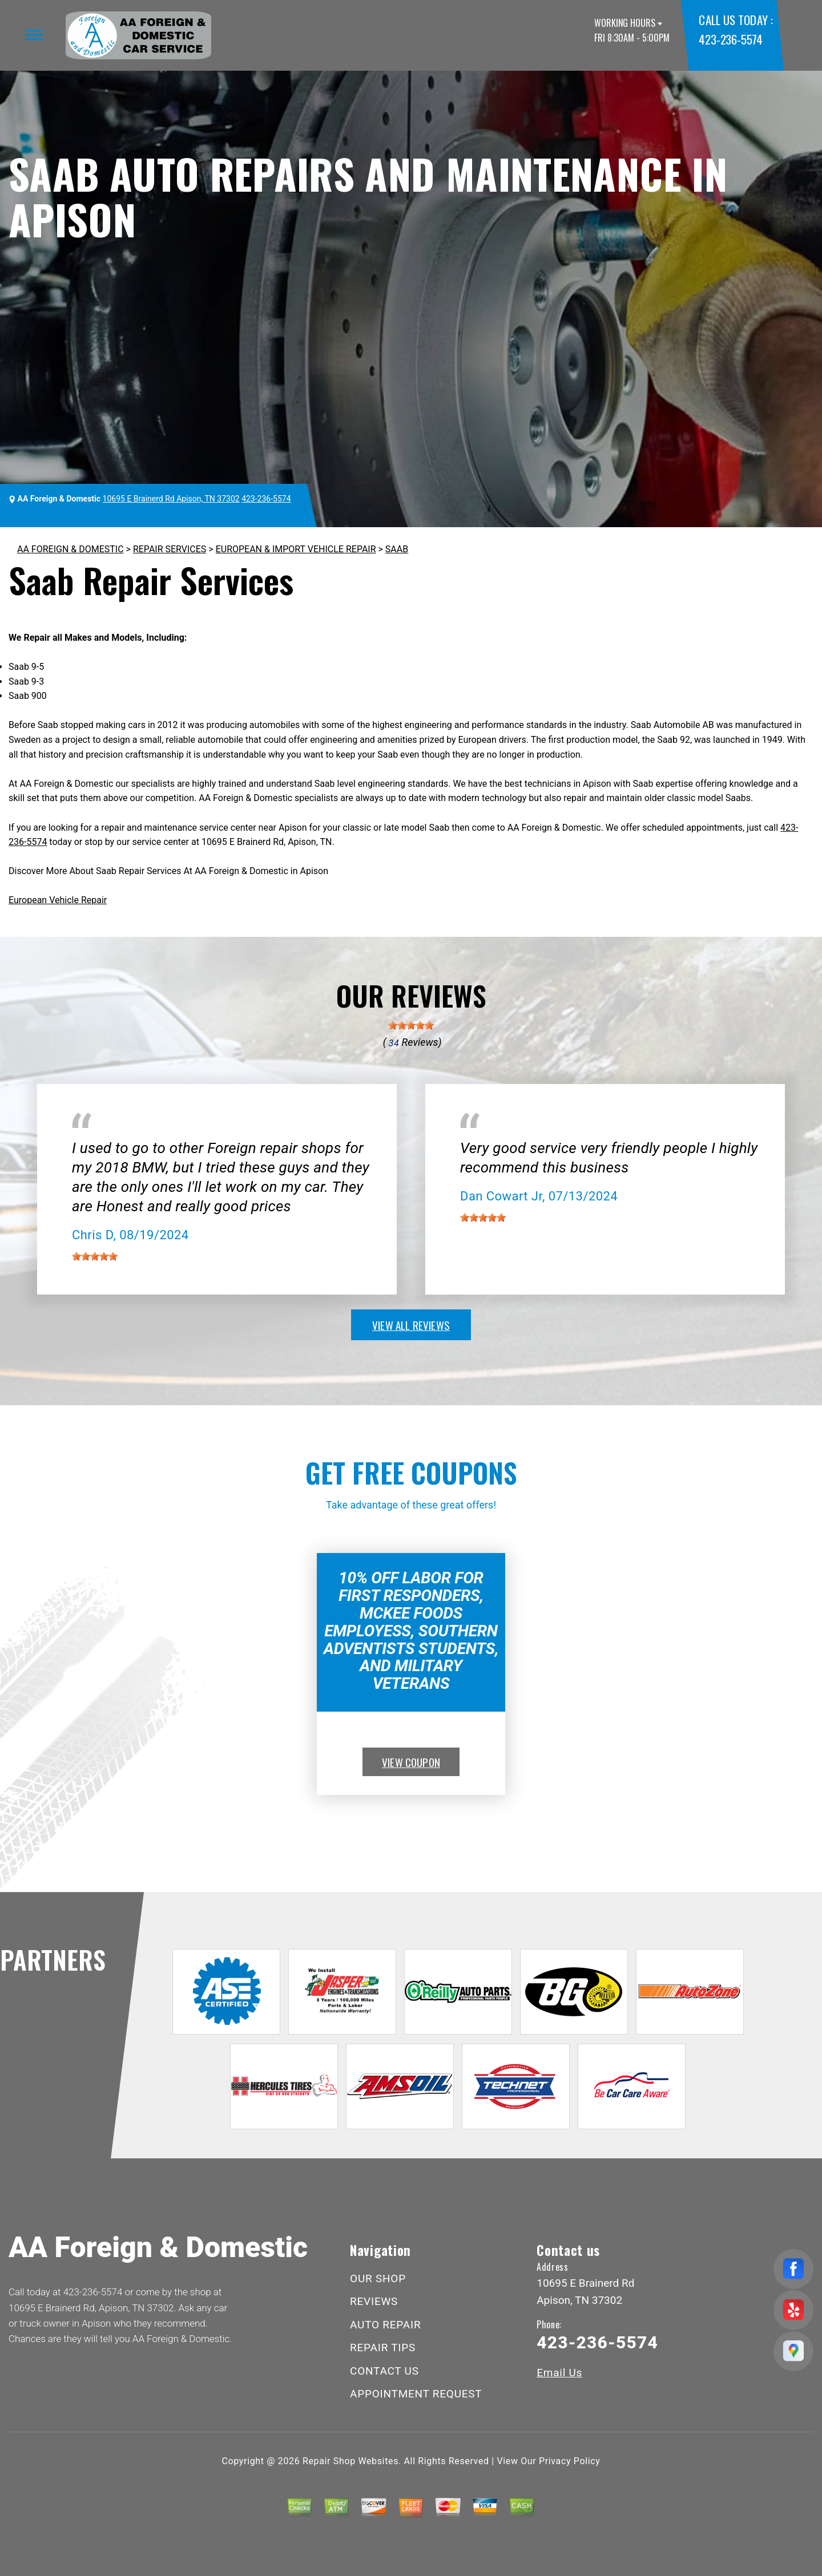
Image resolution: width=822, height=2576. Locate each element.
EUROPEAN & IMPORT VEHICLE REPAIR (296, 549)
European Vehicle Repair (58, 900)
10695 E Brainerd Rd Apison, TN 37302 (171, 498)
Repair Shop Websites (350, 2461)
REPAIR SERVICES (169, 549)
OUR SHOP (378, 2278)
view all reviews (411, 1325)
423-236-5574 (730, 39)
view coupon (411, 1762)
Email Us (559, 2372)
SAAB (396, 549)
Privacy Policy (569, 2461)
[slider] (411, 1025)
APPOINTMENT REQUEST (416, 2393)
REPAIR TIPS (383, 2347)
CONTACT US (384, 2370)
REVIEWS (374, 2301)
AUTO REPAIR (385, 2324)
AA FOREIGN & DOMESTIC (70, 549)
